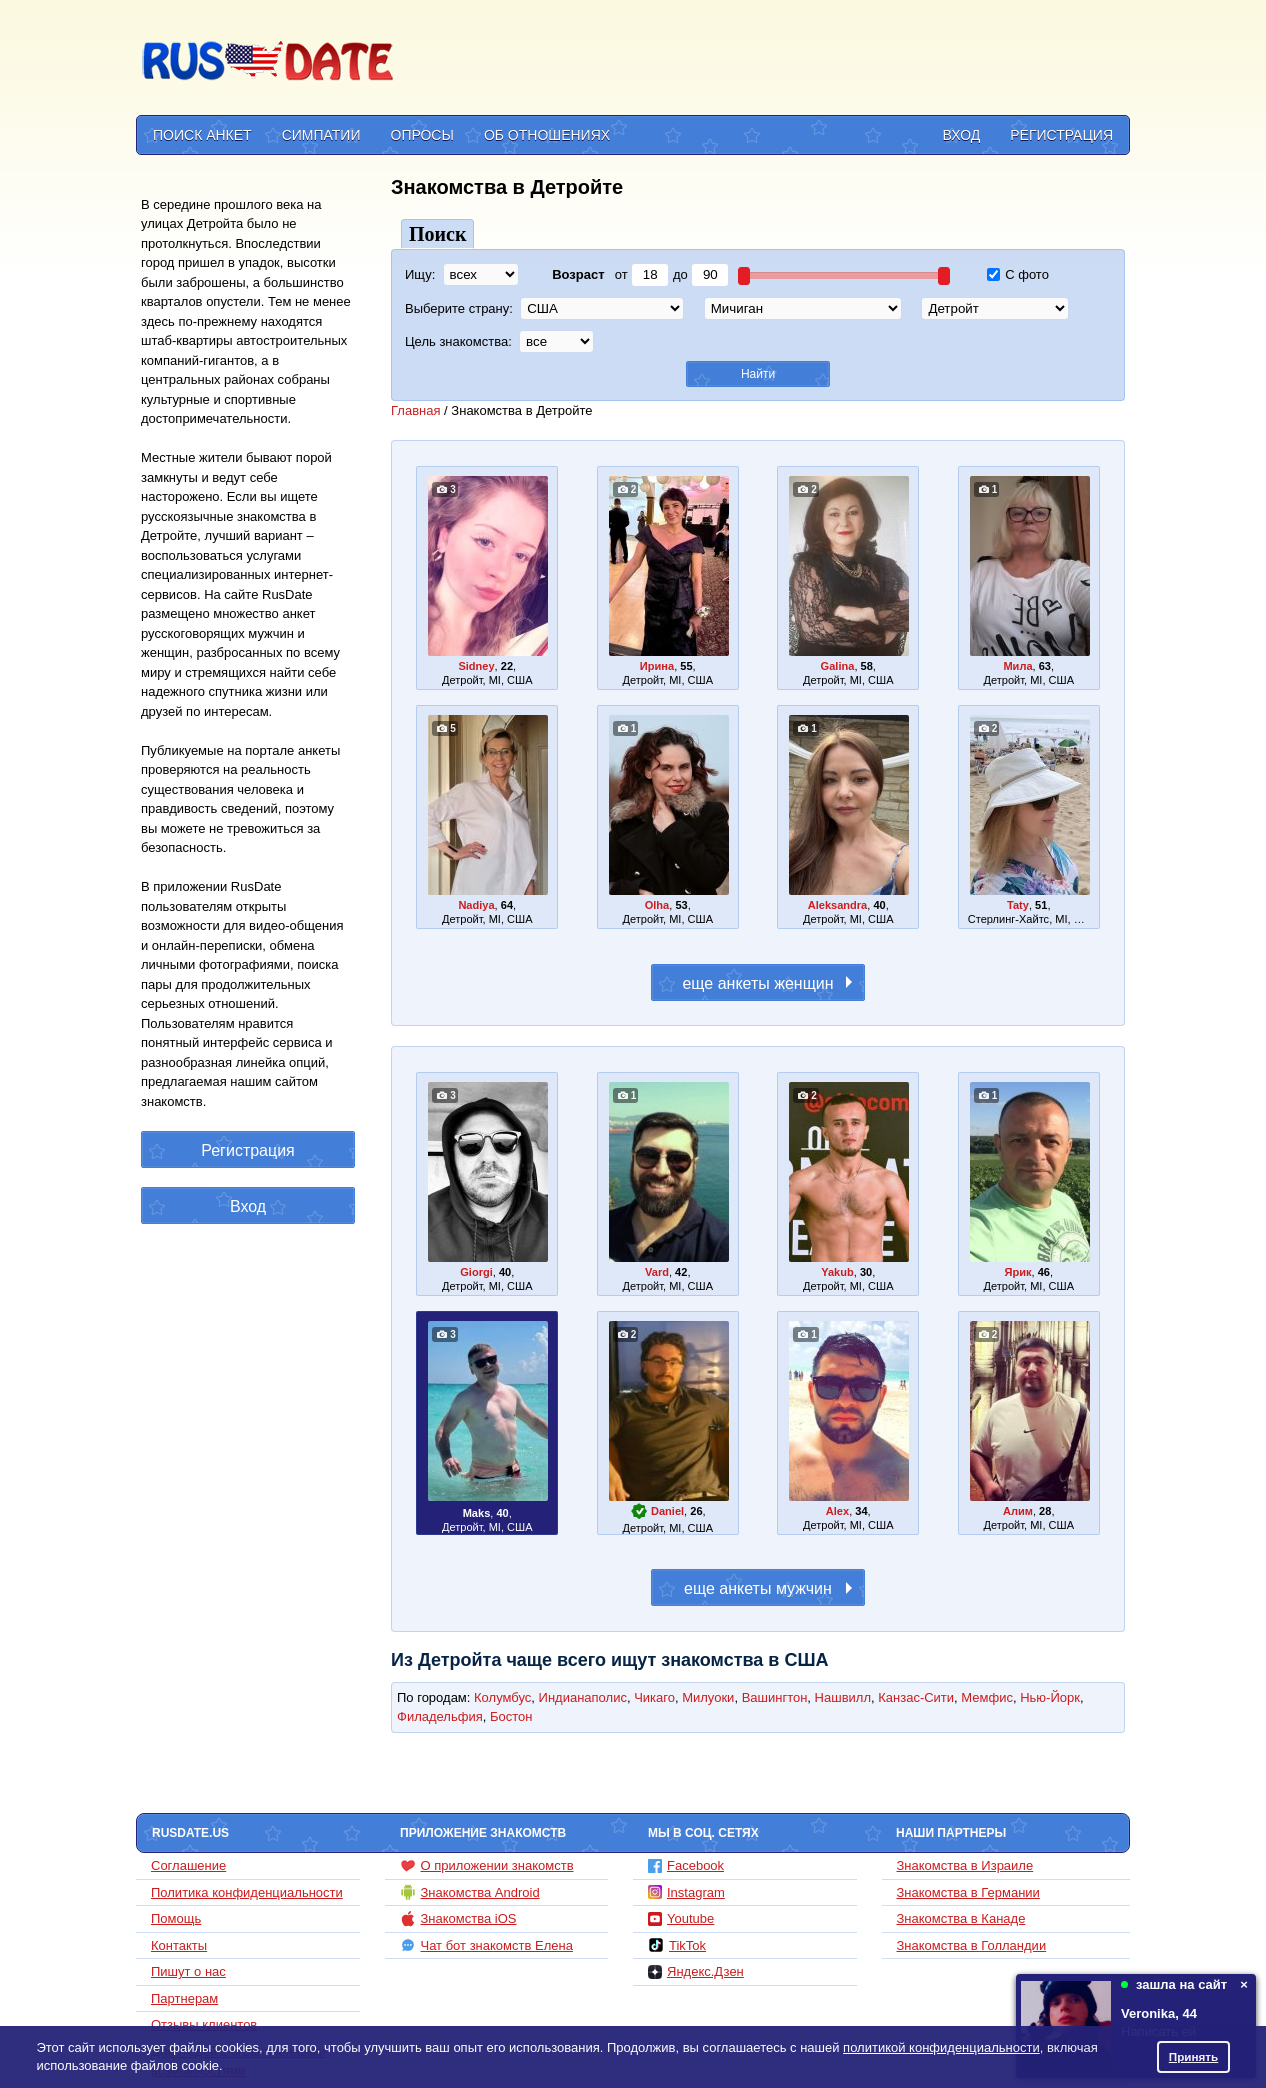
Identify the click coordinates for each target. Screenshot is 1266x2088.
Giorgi (476, 1272)
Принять (1194, 2056)
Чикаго (654, 1697)
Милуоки (708, 1697)
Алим (1018, 1511)
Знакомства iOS (458, 1919)
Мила (1017, 666)
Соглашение (188, 1865)
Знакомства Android (470, 1892)
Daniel (667, 1511)
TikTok (677, 1945)
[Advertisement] (765, 61)
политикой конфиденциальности (941, 2047)
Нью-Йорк (1050, 1697)
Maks (477, 1513)
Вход (962, 135)
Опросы (422, 135)
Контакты (179, 1945)
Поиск (437, 234)
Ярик (1017, 1272)
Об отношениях (547, 135)
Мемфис (987, 1697)
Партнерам (184, 1998)
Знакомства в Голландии (972, 1945)
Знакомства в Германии (968, 1892)
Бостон (511, 1716)
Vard (657, 1272)
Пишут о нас (188, 1971)
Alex (837, 1511)
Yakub (837, 1272)
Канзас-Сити (916, 1697)
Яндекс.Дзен (696, 1971)
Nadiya (476, 905)
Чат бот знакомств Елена (486, 1945)
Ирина (657, 666)
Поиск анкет (202, 135)
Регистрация (1061, 135)
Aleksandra (838, 905)
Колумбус (502, 1697)
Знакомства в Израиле (965, 1865)
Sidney (476, 666)
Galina (838, 666)
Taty (1018, 905)
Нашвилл (843, 1697)
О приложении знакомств (487, 1866)
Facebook (686, 1865)
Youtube (681, 1918)
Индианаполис (583, 1697)
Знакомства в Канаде (961, 1918)
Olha (657, 905)
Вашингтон (775, 1697)
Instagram (686, 1892)
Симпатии (321, 135)
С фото (1018, 274)
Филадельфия (440, 1716)
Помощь (176, 1918)
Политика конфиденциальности (247, 1892)
